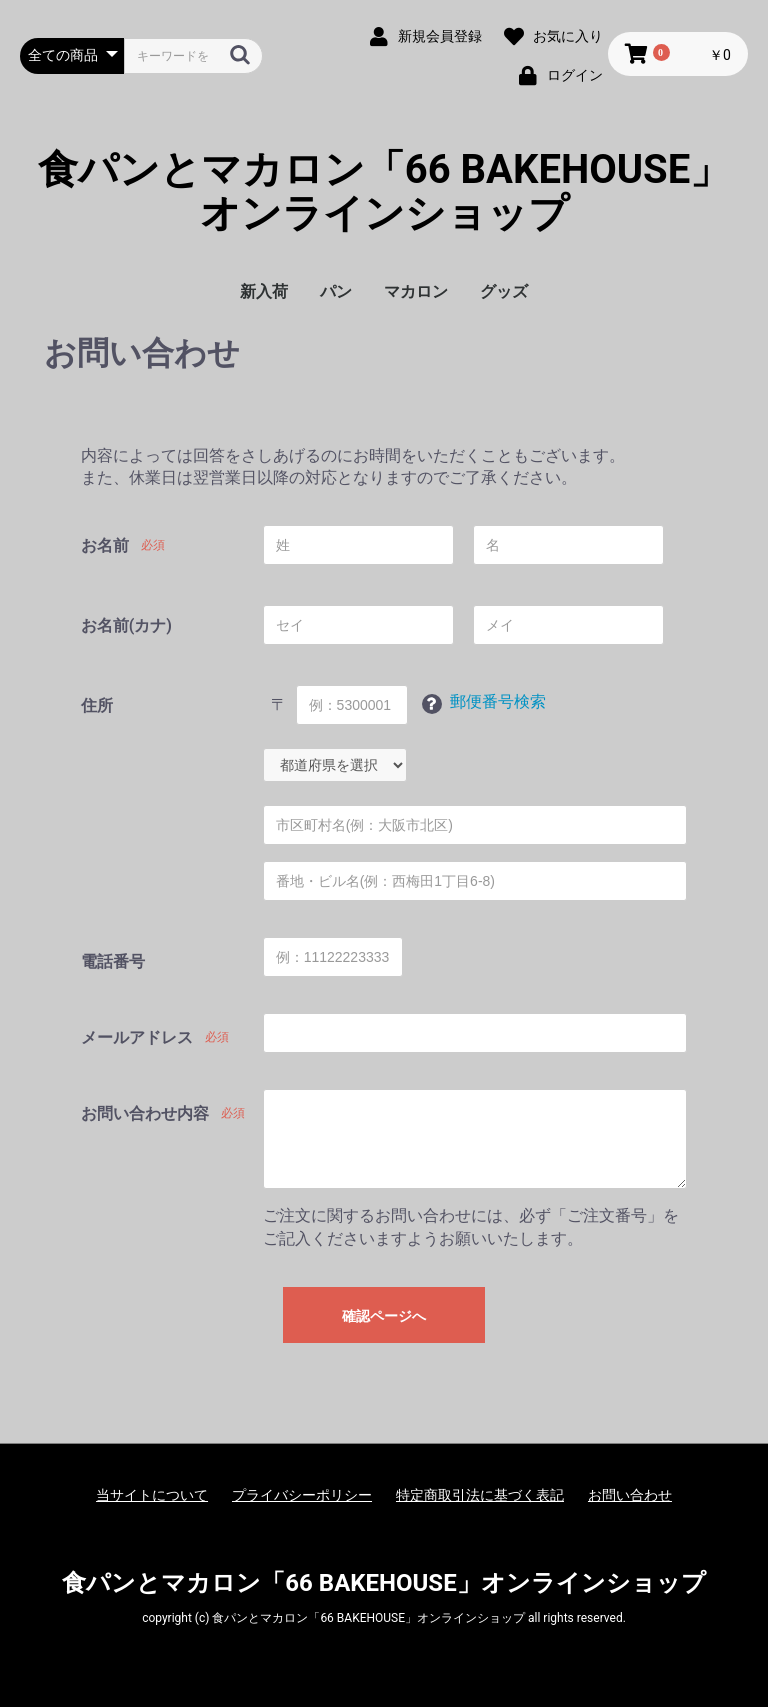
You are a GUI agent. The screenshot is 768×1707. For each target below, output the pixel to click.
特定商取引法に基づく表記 (480, 1495)
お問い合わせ (630, 1495)
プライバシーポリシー (302, 1495)
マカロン (416, 291)
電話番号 (113, 961)
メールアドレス (137, 1037)
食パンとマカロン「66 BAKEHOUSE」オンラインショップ (384, 192)
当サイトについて (152, 1495)
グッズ (504, 291)
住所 (97, 705)
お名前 (105, 545)
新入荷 (264, 291)
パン (336, 291)
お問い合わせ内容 (145, 1113)
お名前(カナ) (126, 625)
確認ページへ (384, 1316)
